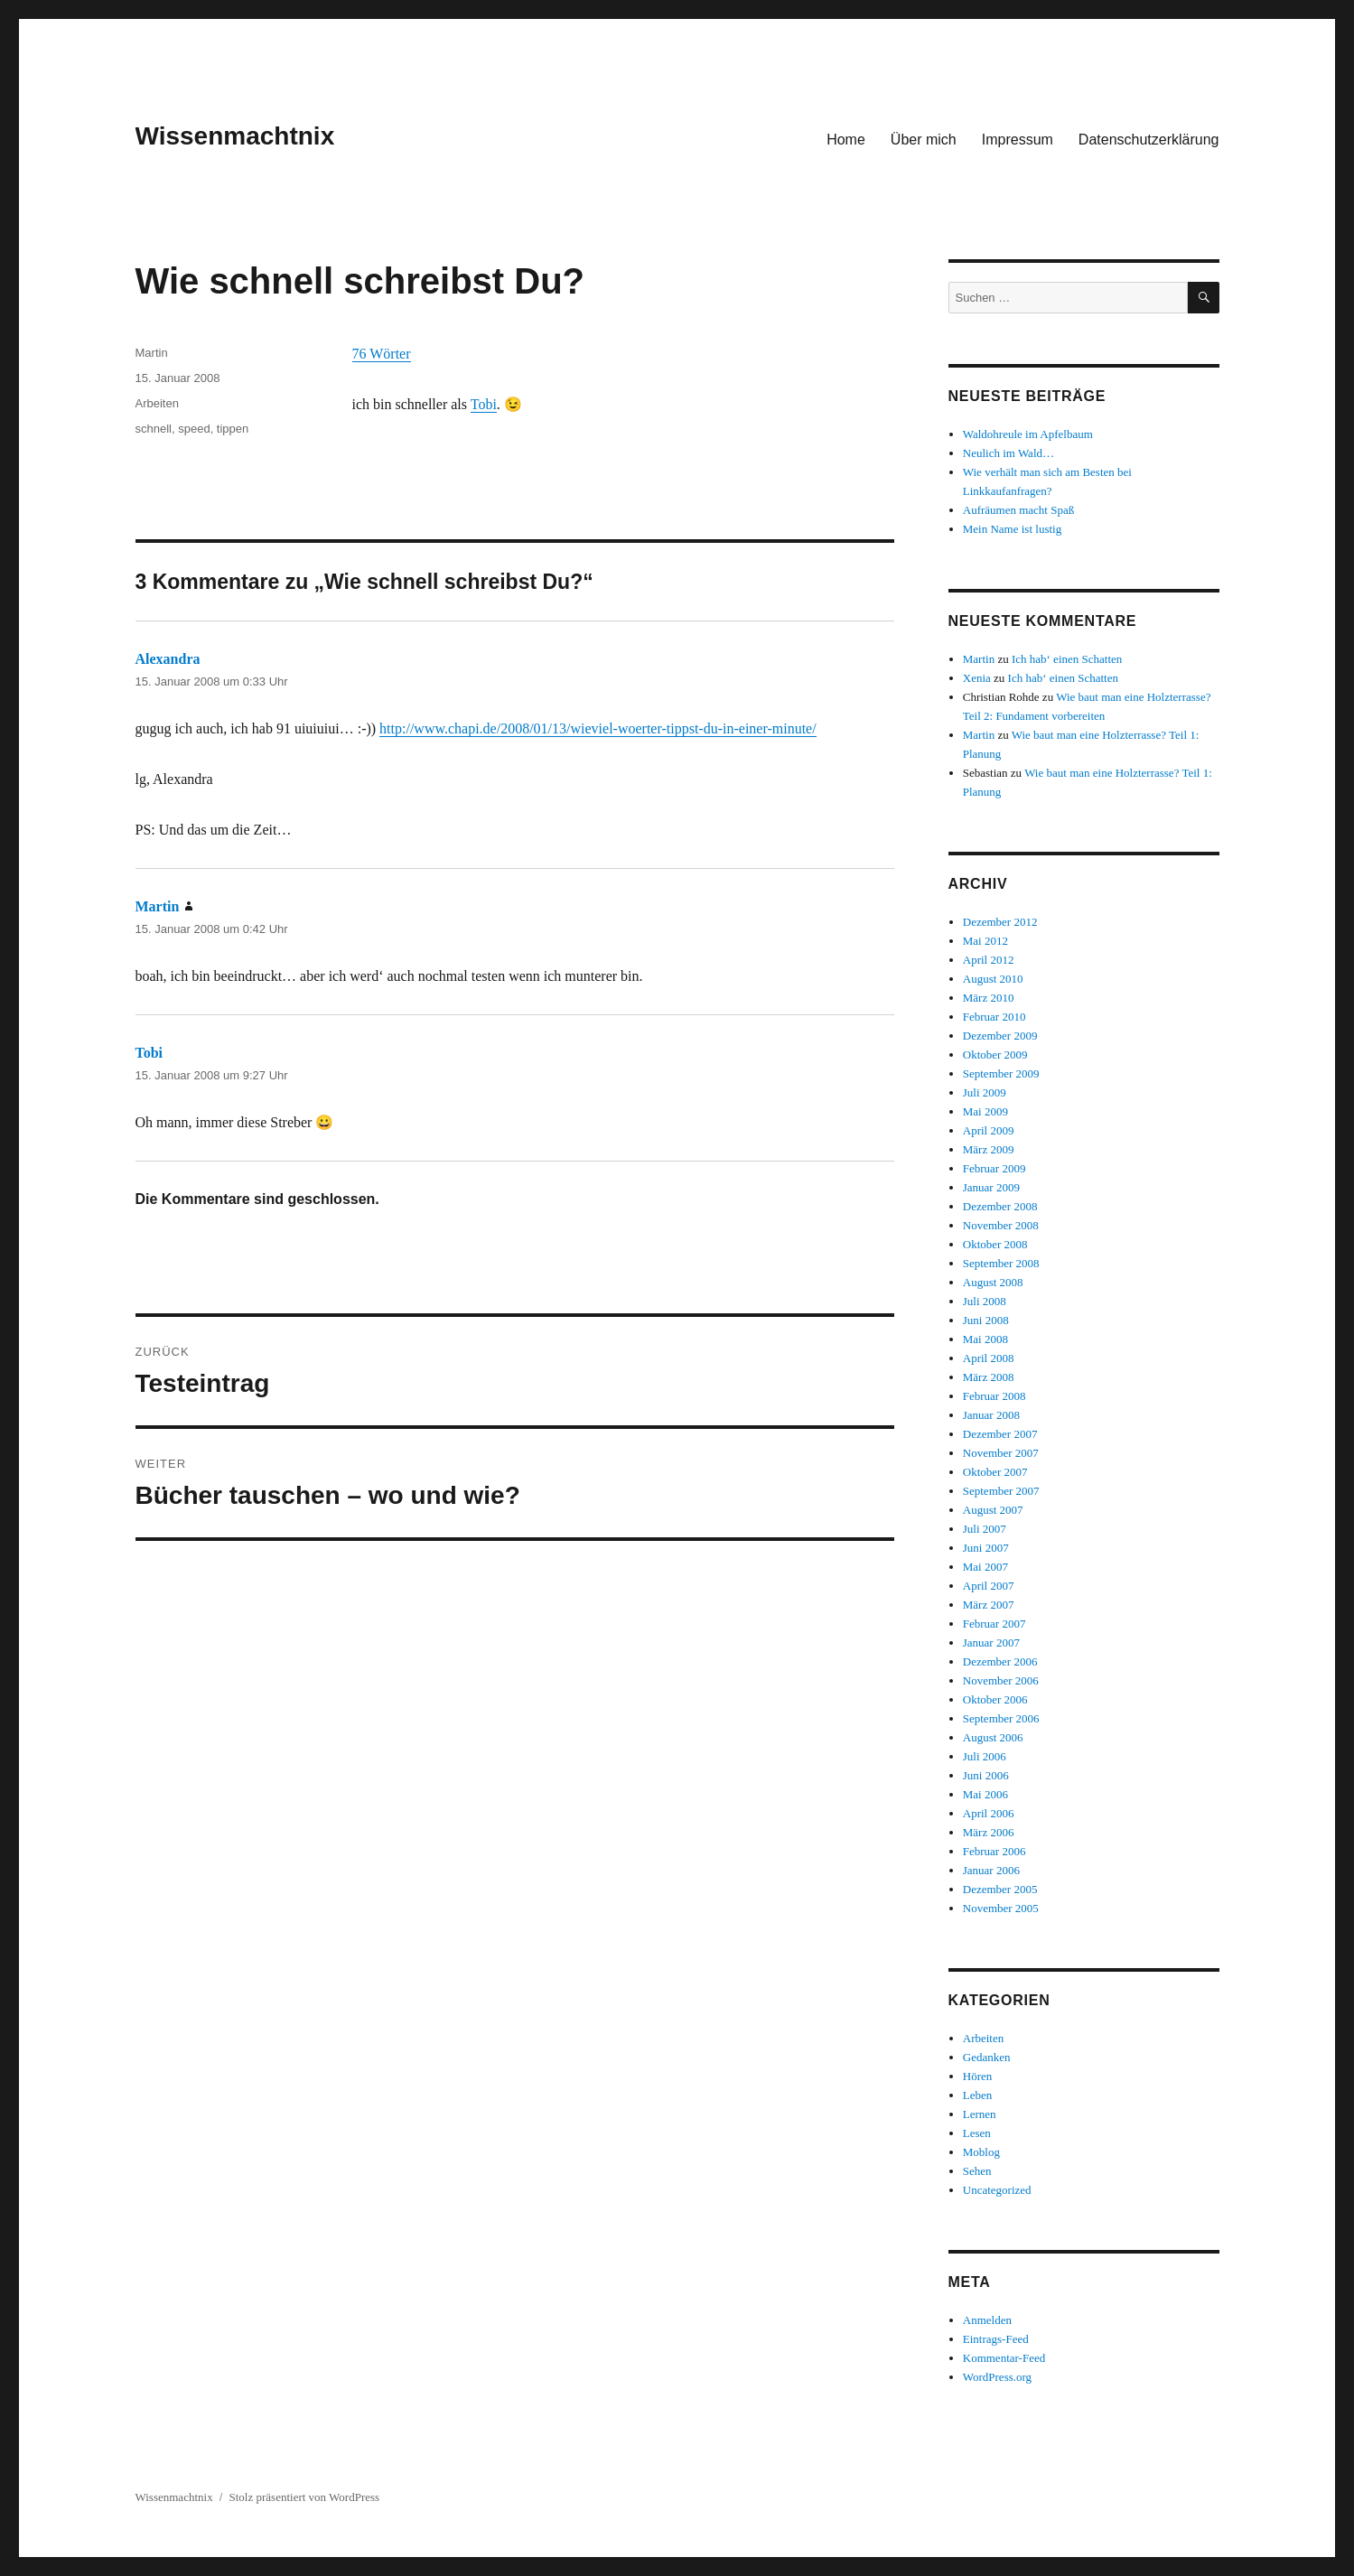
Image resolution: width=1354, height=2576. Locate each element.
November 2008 (1001, 1225)
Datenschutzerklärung (1149, 139)
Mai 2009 (985, 1111)
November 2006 (1001, 1680)
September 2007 (1001, 1491)
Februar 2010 (994, 1016)
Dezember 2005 (1000, 1889)
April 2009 (988, 1130)
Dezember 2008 (1000, 1206)
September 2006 (1001, 1718)
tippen (232, 428)
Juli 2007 (984, 1528)
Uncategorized (997, 2190)
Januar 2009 (991, 1187)
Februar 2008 (994, 1396)
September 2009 (1001, 1073)
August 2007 (993, 1510)
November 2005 (1001, 1908)
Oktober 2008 (995, 1244)
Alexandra (168, 659)
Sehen (977, 2171)
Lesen (977, 2133)
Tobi (484, 404)
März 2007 (988, 1604)
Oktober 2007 (995, 1472)
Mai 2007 (985, 1566)
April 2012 (988, 959)
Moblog (981, 2152)
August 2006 (993, 1737)
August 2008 (993, 1282)
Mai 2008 (985, 1339)
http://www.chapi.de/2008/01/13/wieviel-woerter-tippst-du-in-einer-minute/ (598, 728)
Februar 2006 (994, 1851)
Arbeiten (157, 403)
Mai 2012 (985, 940)
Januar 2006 (991, 1870)
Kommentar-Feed (1004, 2358)
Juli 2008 (984, 1301)
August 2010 (993, 978)
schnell (153, 428)
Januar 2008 (991, 1415)
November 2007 (1001, 1453)
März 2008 (988, 1377)
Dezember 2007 (1000, 1434)
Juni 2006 (986, 1775)
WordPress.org (997, 2377)
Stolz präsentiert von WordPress (304, 2497)
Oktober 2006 (995, 1699)
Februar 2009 (994, 1168)
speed (194, 428)
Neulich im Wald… (1008, 453)
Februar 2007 (994, 1623)
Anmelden (987, 2320)
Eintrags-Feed (996, 2339)
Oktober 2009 (995, 1054)
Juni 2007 (986, 1547)
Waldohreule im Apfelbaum (1028, 434)
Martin (151, 352)
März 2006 (988, 1832)
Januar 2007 (991, 1642)
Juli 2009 (984, 1092)
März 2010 (988, 997)
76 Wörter (381, 353)
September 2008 (1001, 1263)
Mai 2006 (985, 1794)
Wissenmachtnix (235, 136)
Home (845, 139)
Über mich (924, 139)
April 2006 (988, 1813)
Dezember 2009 (1000, 1035)
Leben (977, 2095)
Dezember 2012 (1000, 922)
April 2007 (988, 1585)
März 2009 (988, 1149)
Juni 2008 (986, 1320)
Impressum (1017, 139)
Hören (978, 2076)
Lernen (979, 2114)
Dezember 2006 (1000, 1661)
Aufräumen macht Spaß (1018, 510)
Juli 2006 (984, 1756)
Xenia (977, 678)
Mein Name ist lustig (1012, 529)
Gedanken (987, 2057)
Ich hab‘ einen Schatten (1067, 659)
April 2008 (988, 1358)
